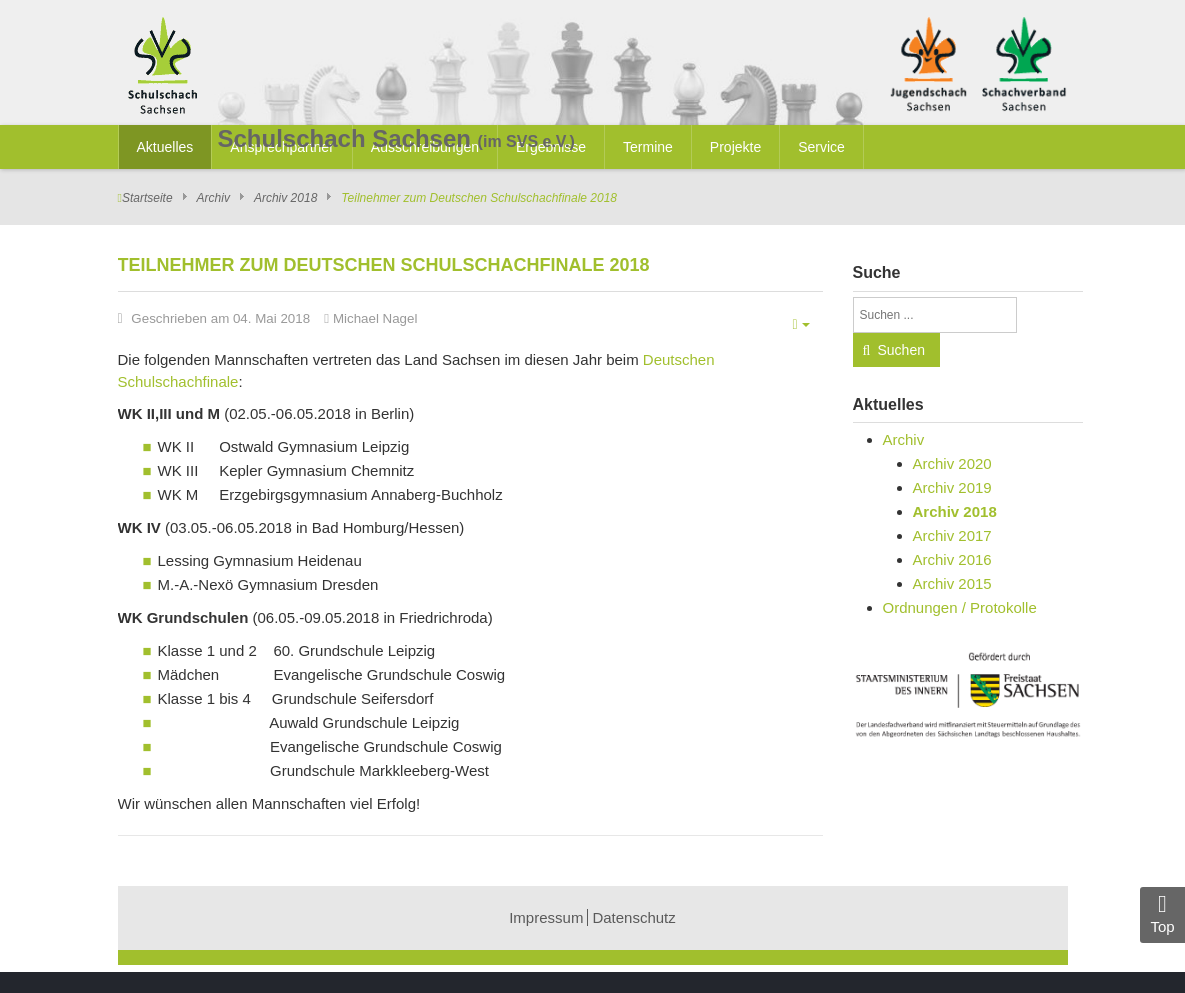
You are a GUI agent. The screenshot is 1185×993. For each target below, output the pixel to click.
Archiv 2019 (952, 487)
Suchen (901, 350)
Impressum (546, 917)
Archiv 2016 (952, 559)
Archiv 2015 (952, 583)
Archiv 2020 (952, 463)
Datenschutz (633, 917)
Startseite (147, 198)
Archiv (213, 198)
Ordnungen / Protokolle (960, 607)
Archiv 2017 (952, 535)
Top (1162, 913)
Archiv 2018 (285, 198)
